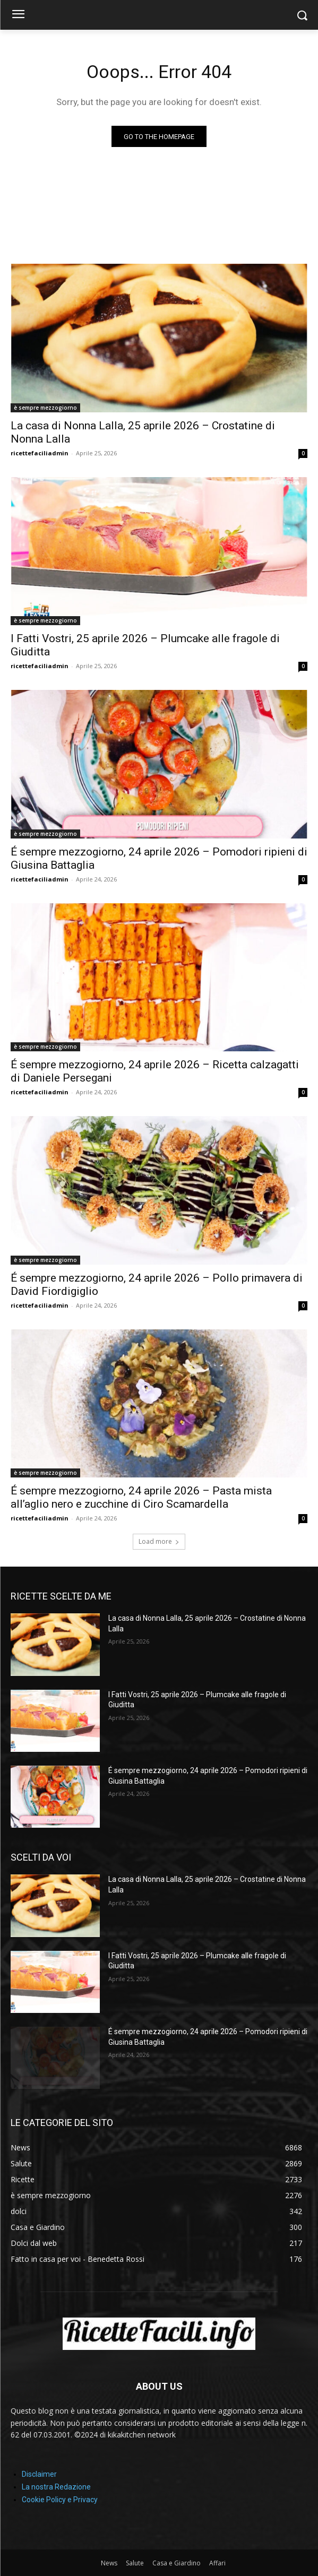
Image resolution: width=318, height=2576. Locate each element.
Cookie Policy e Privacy (60, 2499)
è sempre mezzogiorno (45, 407)
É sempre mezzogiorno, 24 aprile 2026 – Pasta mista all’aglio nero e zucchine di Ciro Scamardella (141, 1497)
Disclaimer (39, 2474)
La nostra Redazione (56, 2487)
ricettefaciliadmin (39, 453)
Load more (159, 1541)
